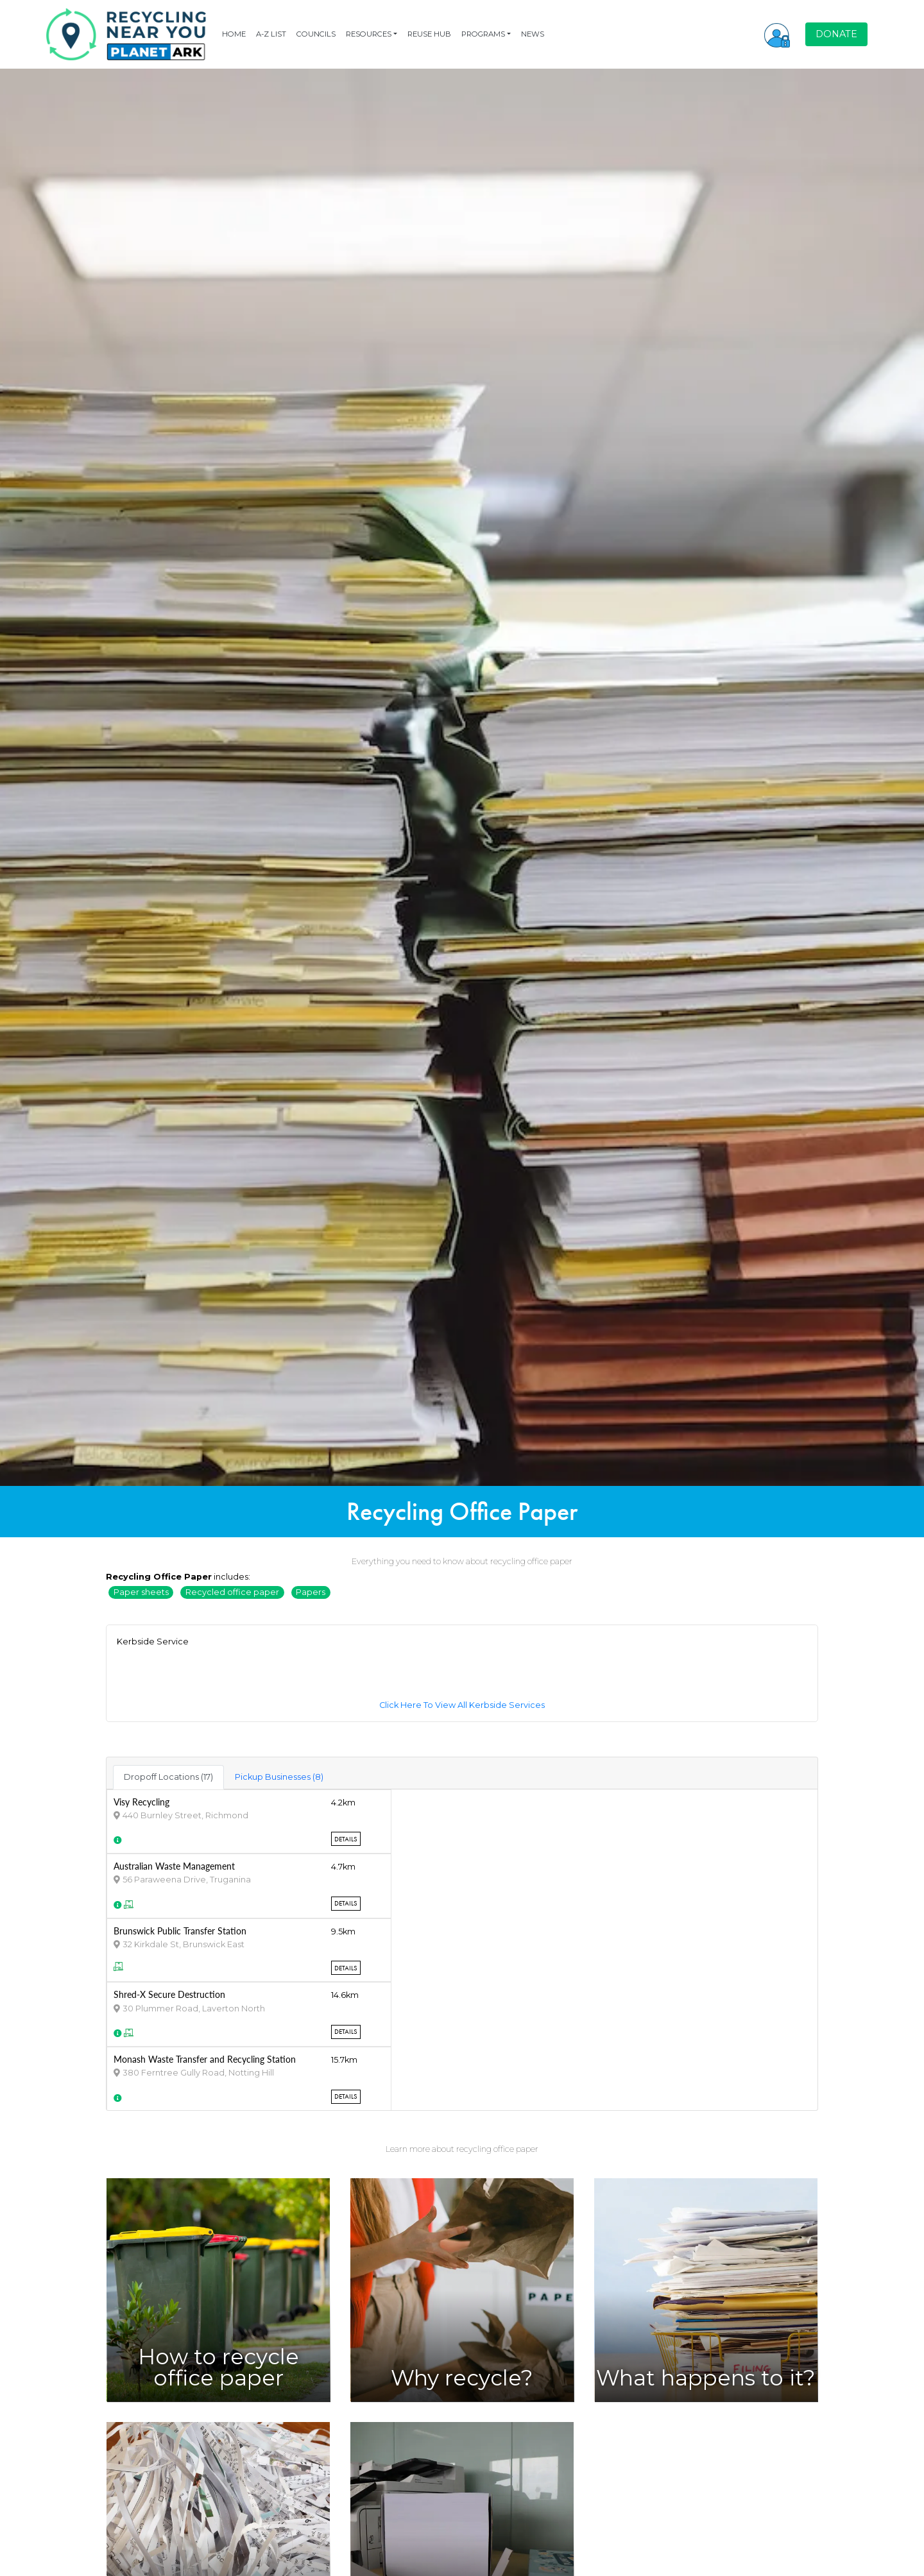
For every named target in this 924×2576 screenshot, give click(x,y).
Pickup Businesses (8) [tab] (279, 1777)
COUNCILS (316, 34)
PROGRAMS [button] (483, 34)
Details (345, 1838)
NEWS (532, 34)
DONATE (836, 34)
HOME (234, 34)
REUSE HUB (429, 34)
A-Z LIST (271, 34)
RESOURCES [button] (368, 34)
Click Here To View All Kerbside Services (462, 1705)
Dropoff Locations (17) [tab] (168, 1777)
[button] (777, 34)
